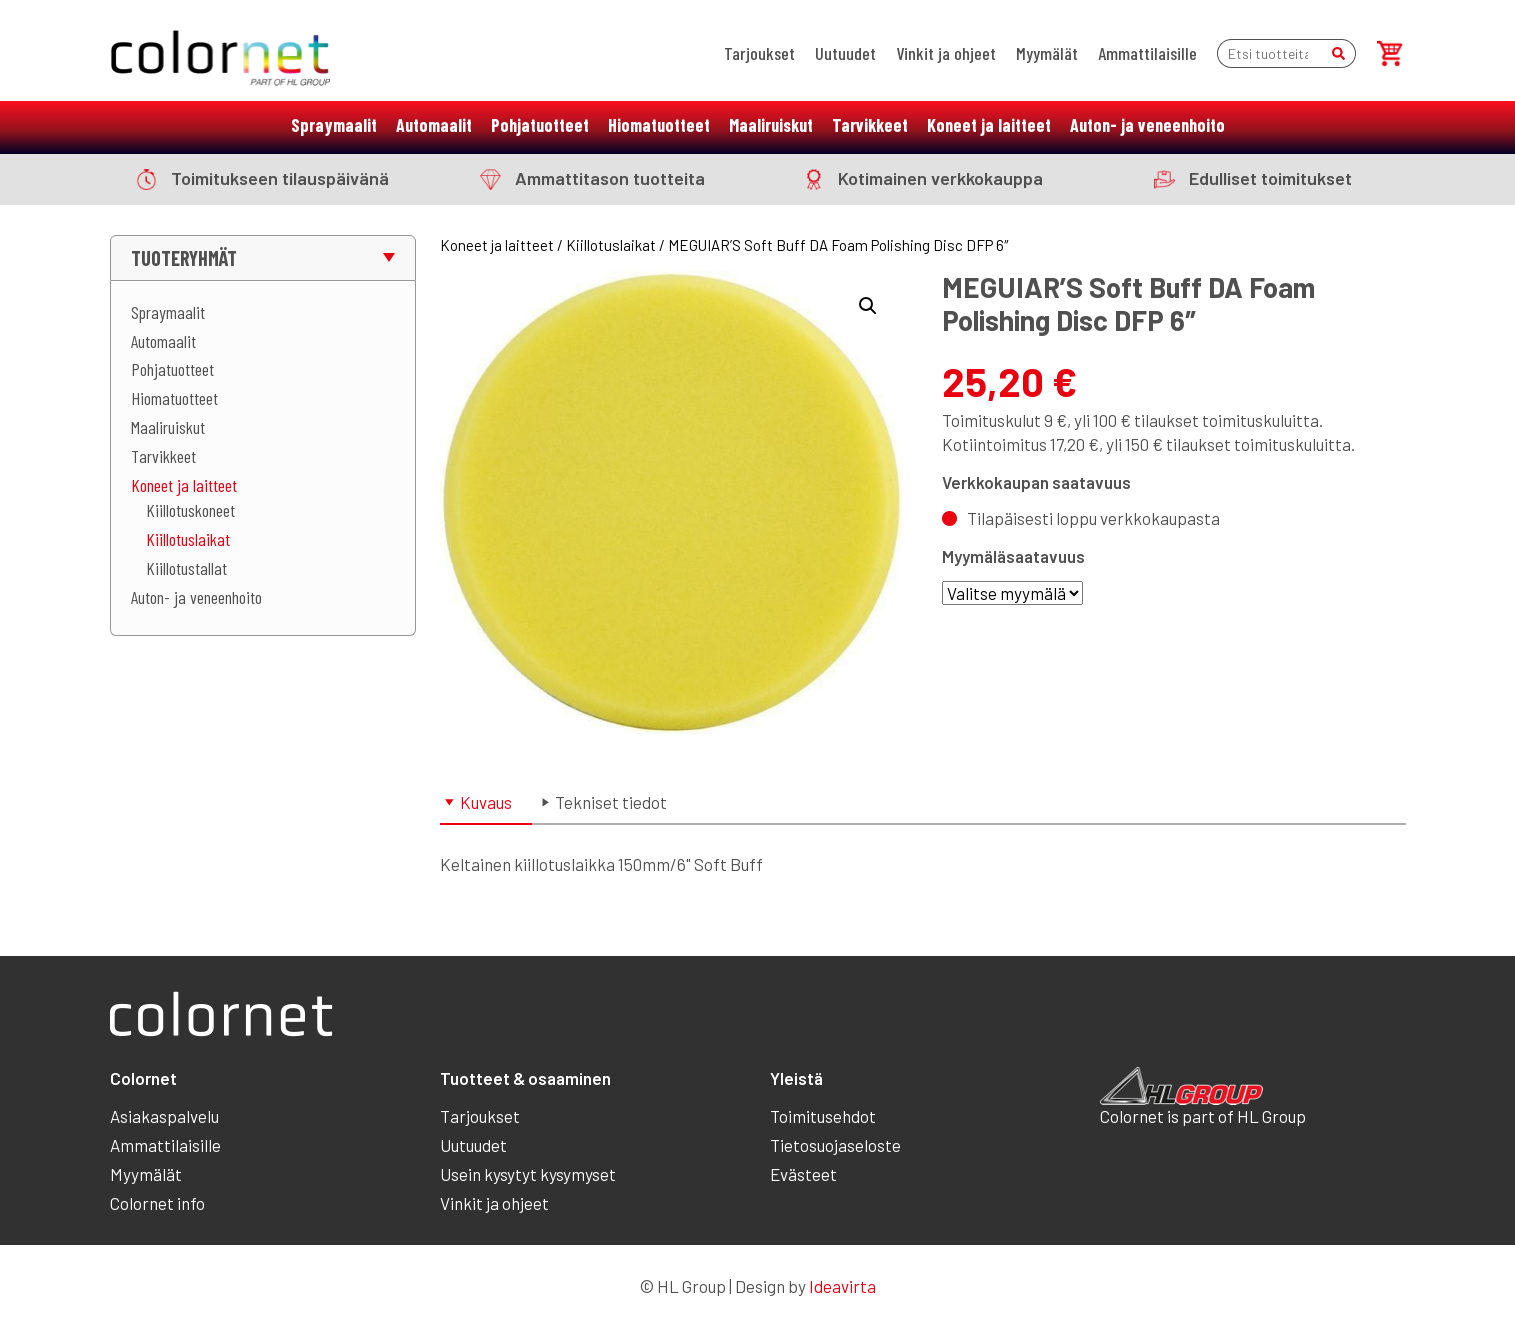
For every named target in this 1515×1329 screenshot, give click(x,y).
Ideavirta (842, 1286)
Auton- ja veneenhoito (1147, 125)
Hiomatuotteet (659, 125)
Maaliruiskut (771, 125)
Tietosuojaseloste (835, 1145)
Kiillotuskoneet (190, 510)
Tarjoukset (759, 53)
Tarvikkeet (870, 125)
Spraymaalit (334, 125)
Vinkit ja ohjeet (946, 53)
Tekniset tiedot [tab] (611, 802)
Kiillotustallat (186, 568)
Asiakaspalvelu (164, 1116)
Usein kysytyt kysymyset (528, 1174)
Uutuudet (845, 53)
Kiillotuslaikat (188, 539)
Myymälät (1047, 53)
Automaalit (434, 125)
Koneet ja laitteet (989, 125)
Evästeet (803, 1174)
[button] (868, 306)
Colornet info (157, 1203)
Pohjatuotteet (540, 125)
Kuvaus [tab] (486, 802)
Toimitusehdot (823, 1116)
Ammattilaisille (1147, 53)
